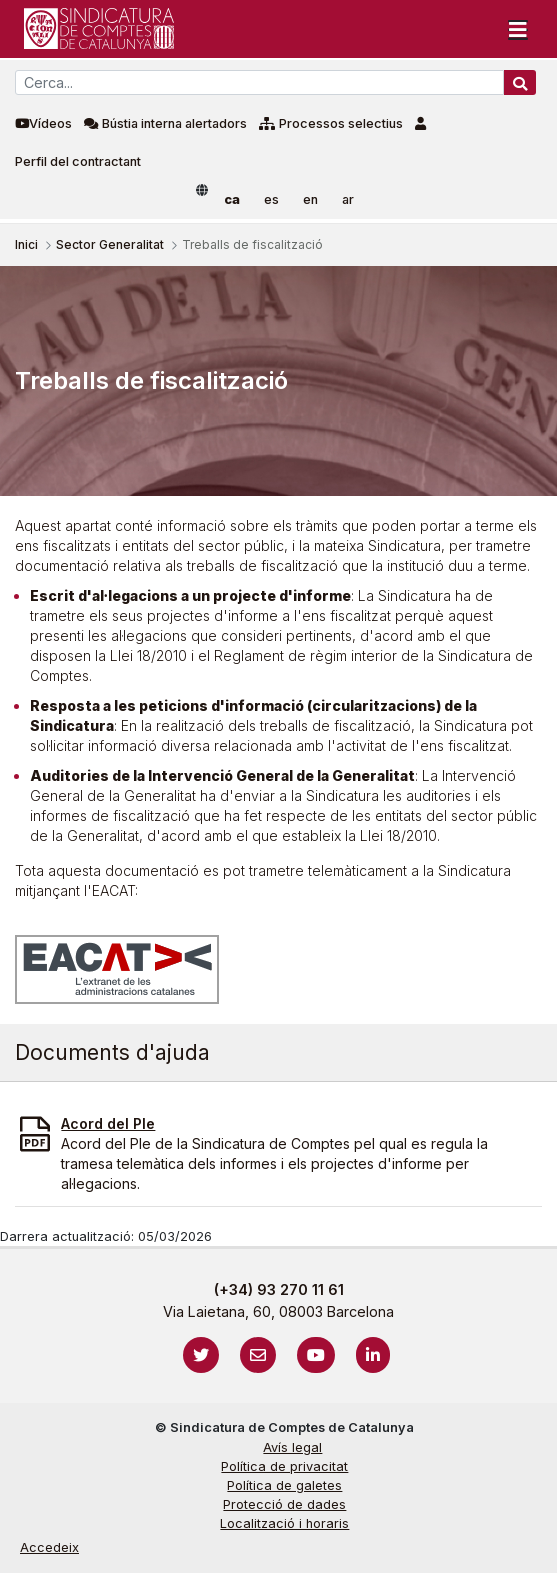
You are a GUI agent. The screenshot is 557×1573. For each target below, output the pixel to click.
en (310, 199)
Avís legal (292, 1447)
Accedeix (49, 1547)
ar (348, 199)
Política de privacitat (284, 1466)
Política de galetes (284, 1485)
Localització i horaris (284, 1523)
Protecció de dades (284, 1504)
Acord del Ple (108, 1123)
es (271, 199)
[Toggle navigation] (518, 29)
